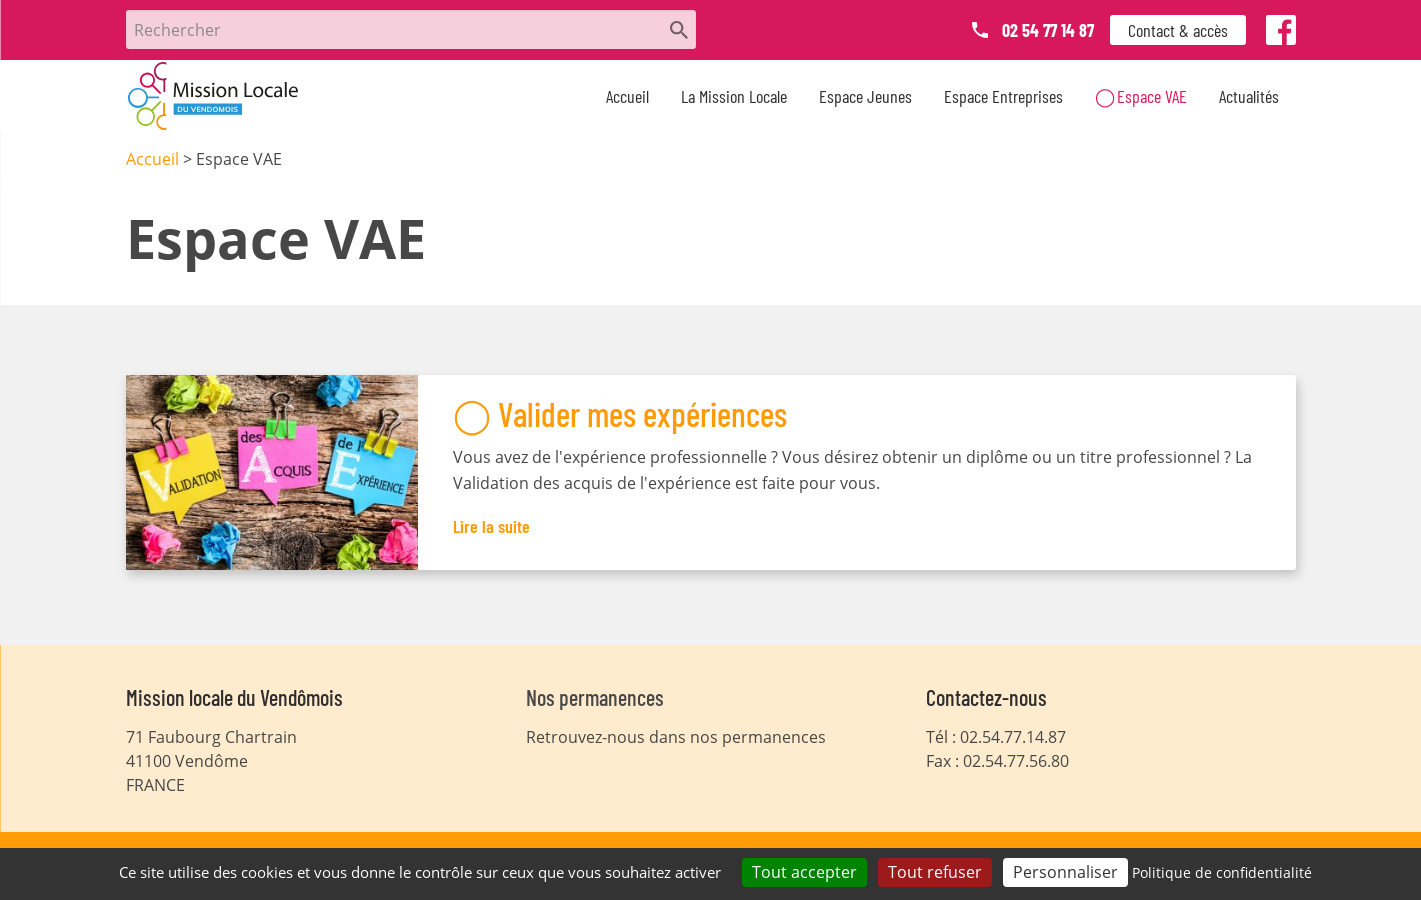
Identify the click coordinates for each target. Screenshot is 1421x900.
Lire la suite (491, 526)
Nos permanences (595, 697)
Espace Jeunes (865, 96)
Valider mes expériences (642, 413)
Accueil (627, 96)
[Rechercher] (411, 29)
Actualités (1249, 96)
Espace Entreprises (1003, 96)
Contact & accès (1178, 30)
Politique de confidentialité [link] (1222, 872)
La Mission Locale (734, 96)
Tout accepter (804, 872)
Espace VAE (1152, 96)
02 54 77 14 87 (1048, 30)
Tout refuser (935, 872)
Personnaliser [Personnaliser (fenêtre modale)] (1065, 872)
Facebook (1282, 34)
